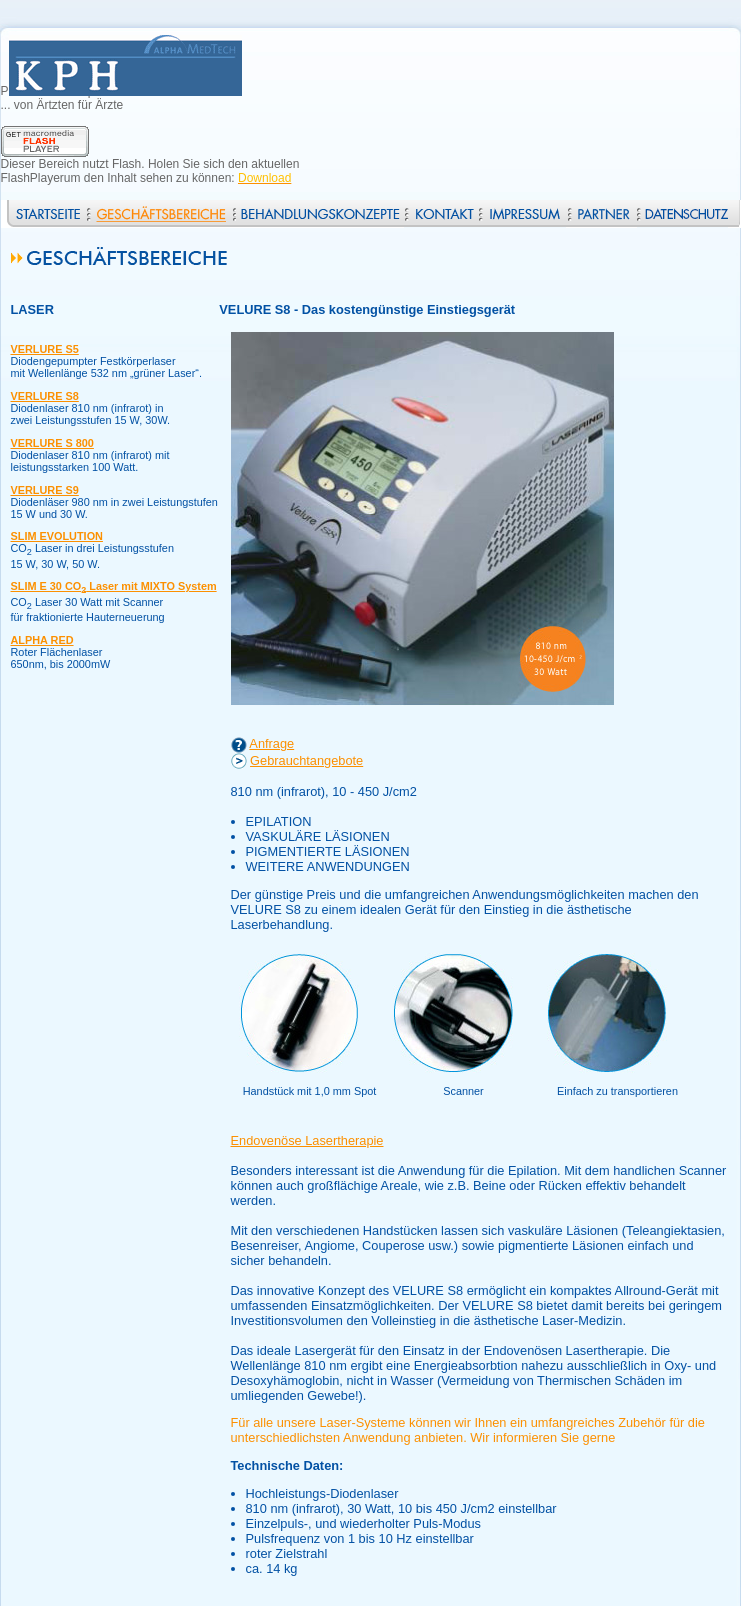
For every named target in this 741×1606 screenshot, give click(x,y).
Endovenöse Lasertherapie (307, 1140)
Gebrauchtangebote (306, 760)
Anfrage (271, 743)
